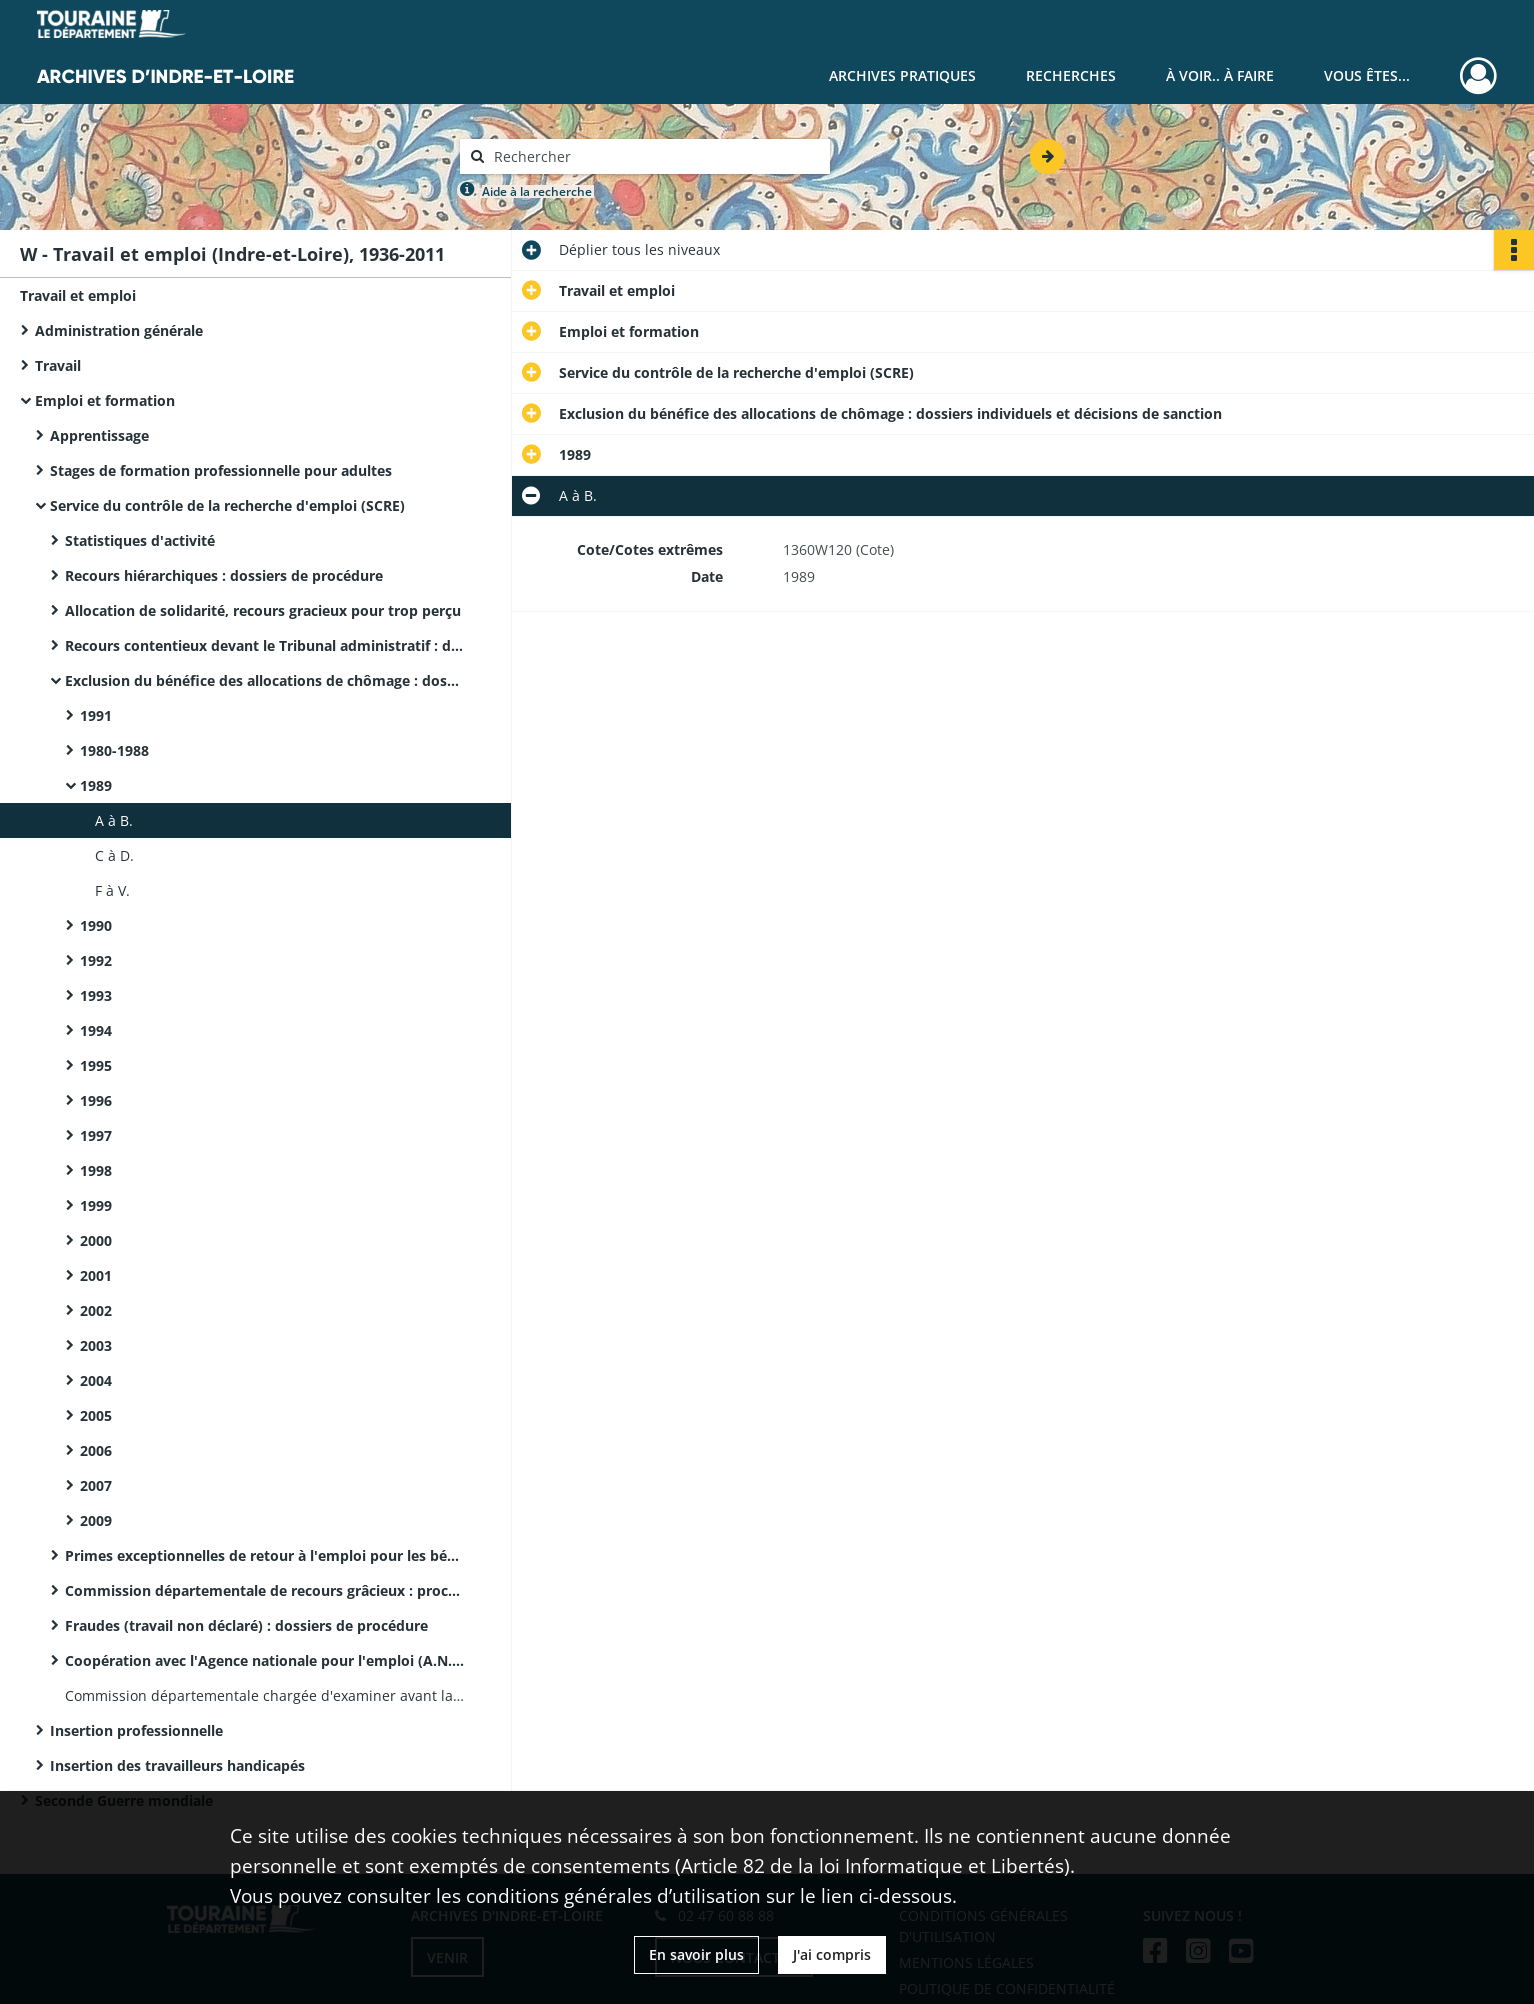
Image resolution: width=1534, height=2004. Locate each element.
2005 (96, 1415)
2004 (96, 1380)
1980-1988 (114, 750)
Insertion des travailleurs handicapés (177, 1765)
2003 (96, 1345)
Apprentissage (99, 435)
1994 (96, 1030)
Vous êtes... (1367, 75)
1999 (96, 1205)
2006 (96, 1450)
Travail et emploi (78, 295)
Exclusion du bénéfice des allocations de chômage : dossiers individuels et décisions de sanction (265, 680)
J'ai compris (832, 1954)
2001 (96, 1275)
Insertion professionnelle (136, 1730)
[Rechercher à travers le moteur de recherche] (655, 156)
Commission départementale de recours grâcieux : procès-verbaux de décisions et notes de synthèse (265, 1590)
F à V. (112, 890)
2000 (96, 1240)
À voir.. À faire (1220, 75)
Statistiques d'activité (140, 540)
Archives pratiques (902, 75)
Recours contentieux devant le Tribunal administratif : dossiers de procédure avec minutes (265, 645)
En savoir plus (696, 1954)
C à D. (114, 855)
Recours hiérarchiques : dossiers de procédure (224, 575)
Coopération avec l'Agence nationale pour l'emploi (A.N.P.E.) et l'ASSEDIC (265, 1660)
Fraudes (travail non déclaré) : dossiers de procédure (246, 1625)
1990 (96, 925)
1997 (96, 1135)
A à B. (114, 820)
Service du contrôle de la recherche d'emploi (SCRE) (227, 505)
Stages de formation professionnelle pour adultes (221, 470)
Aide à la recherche (537, 191)
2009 (96, 1520)
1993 (96, 995)
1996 (96, 1100)
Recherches (1071, 75)
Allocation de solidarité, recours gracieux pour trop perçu (263, 610)
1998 (96, 1170)
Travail (58, 365)
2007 (96, 1485)
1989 (96, 785)
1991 (96, 715)
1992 (96, 960)
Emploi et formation (105, 400)
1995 (96, 1065)
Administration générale (119, 330)
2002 (96, 1310)
